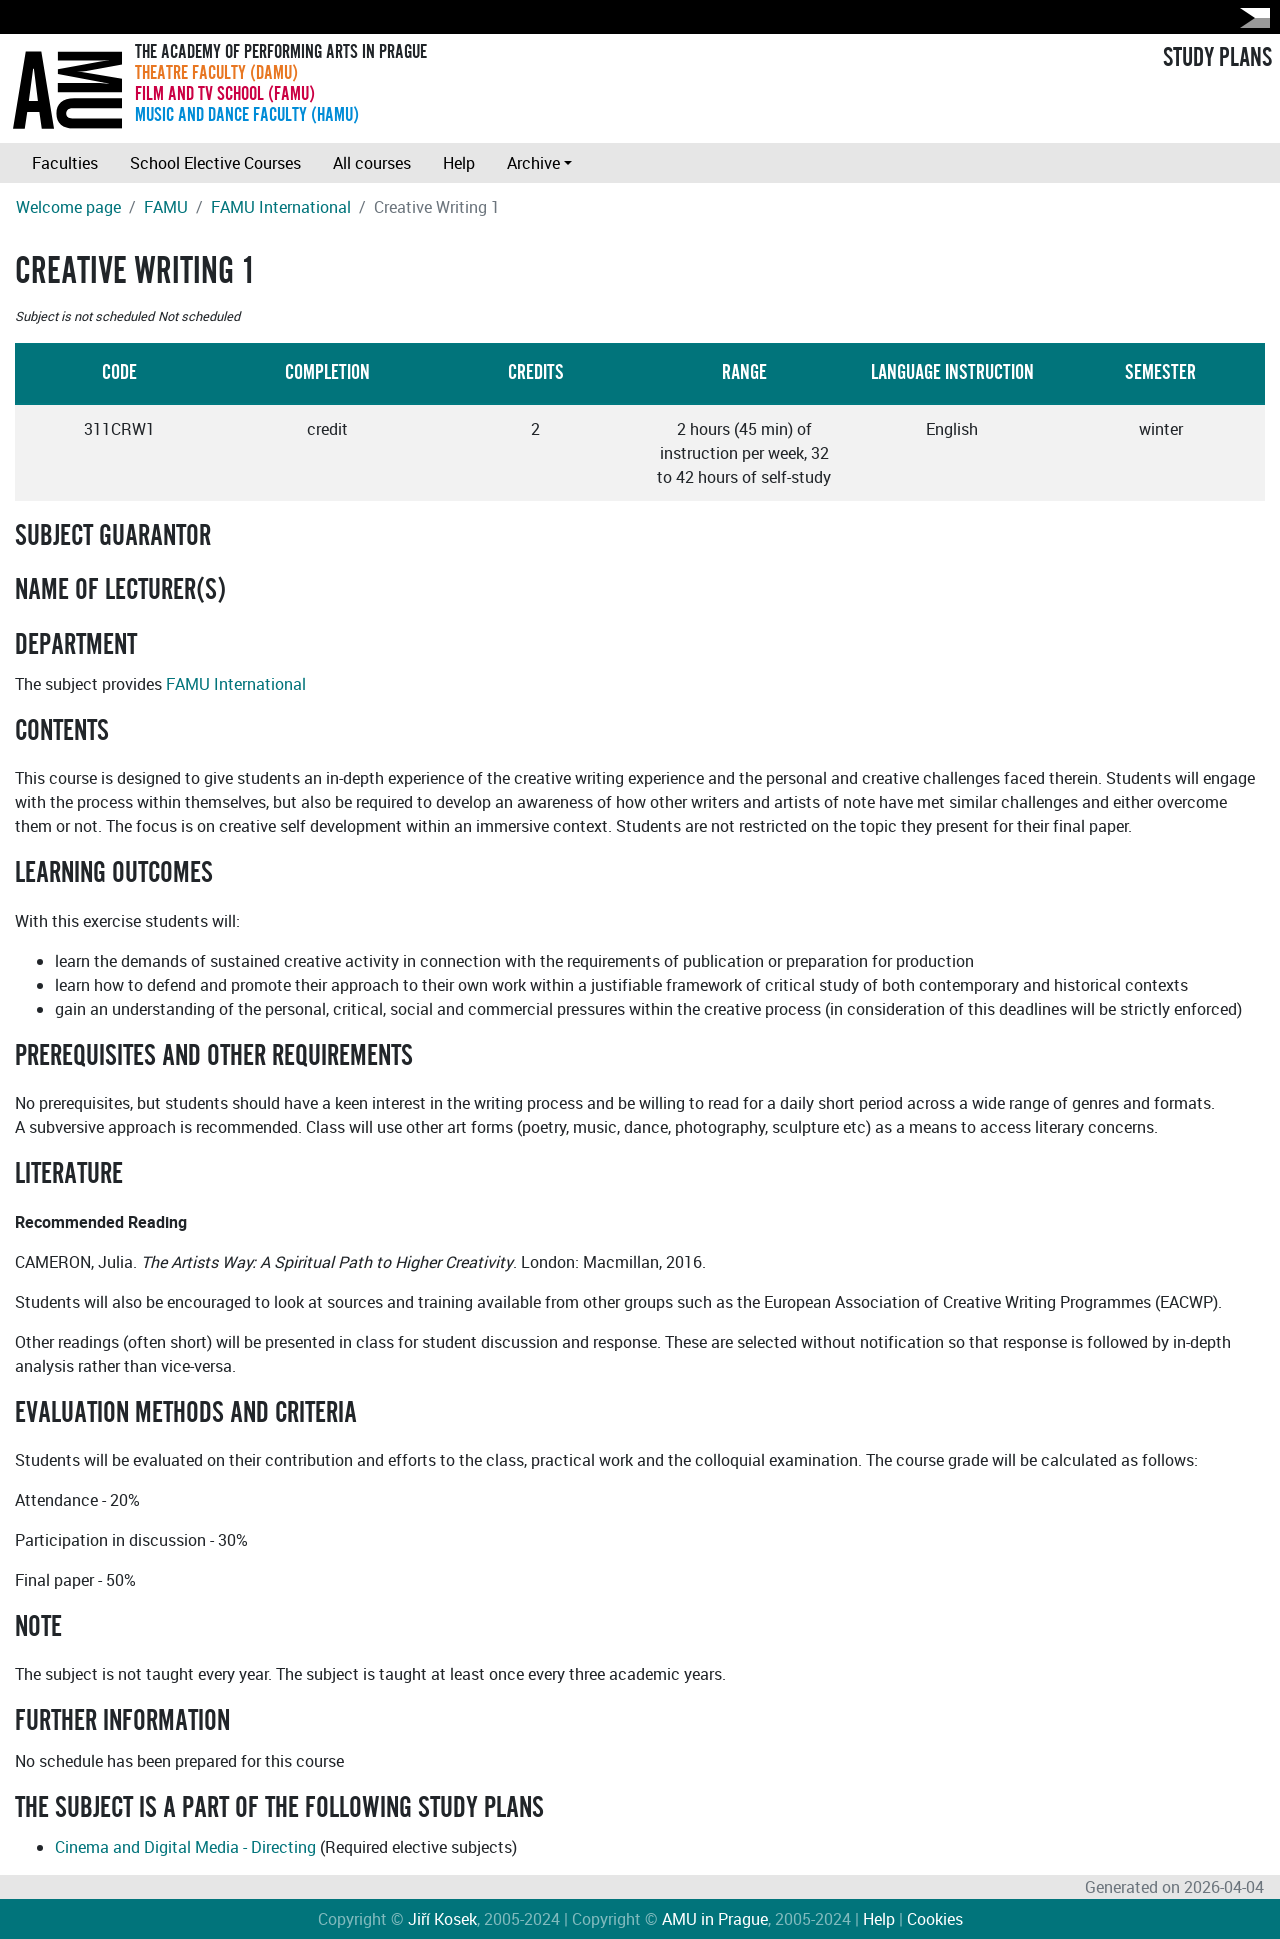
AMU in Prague (715, 1919)
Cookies (935, 1919)
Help (459, 163)
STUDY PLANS (1217, 58)
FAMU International (281, 207)
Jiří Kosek (442, 1919)
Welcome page (68, 207)
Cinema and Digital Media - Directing (185, 1847)
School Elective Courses (215, 163)
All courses (372, 163)
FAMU (166, 207)
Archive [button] (533, 163)
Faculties (65, 163)
